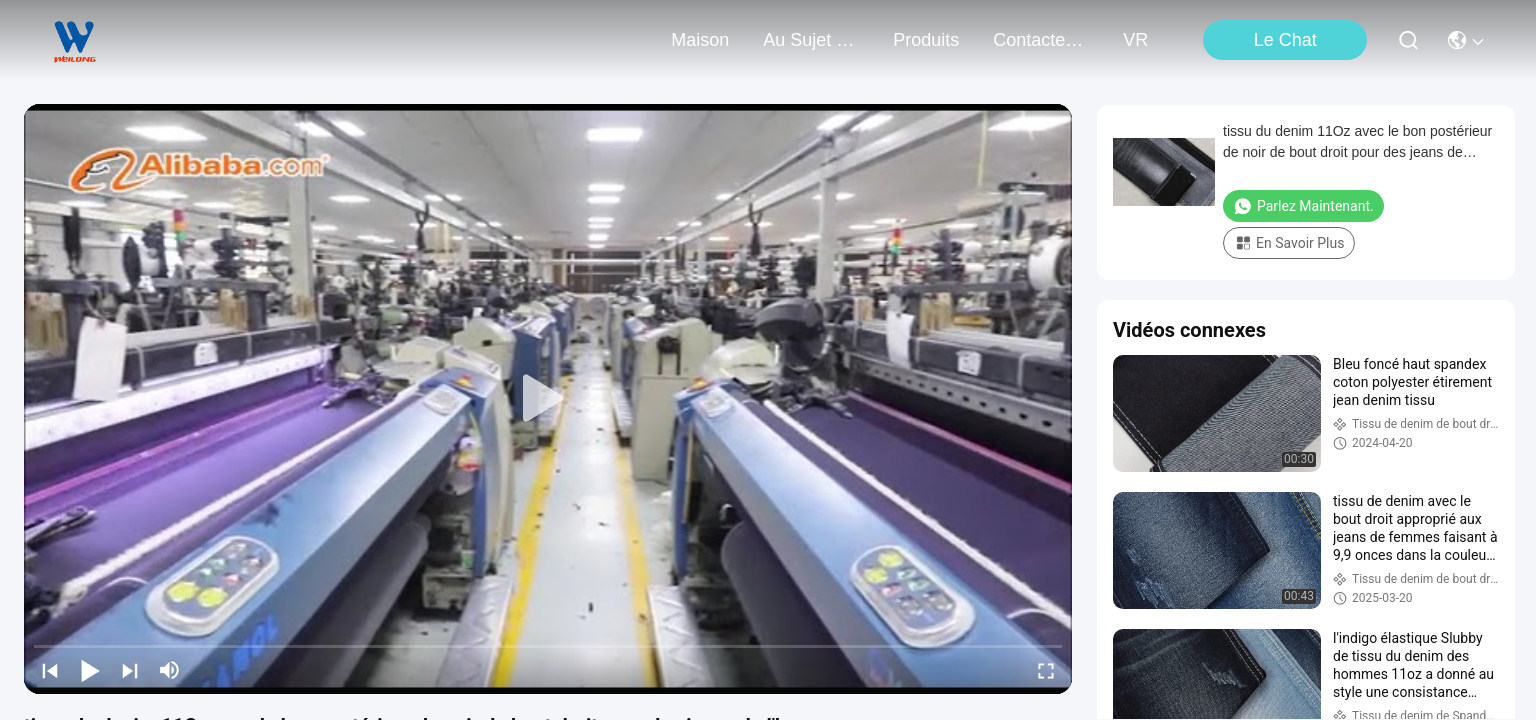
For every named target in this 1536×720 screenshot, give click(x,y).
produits (926, 40)
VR (1135, 40)
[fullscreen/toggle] (1046, 670)
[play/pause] (90, 670)
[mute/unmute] (170, 670)
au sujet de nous (811, 40)
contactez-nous (1041, 40)
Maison (700, 40)
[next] (130, 670)
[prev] (50, 670)
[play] (548, 399)
